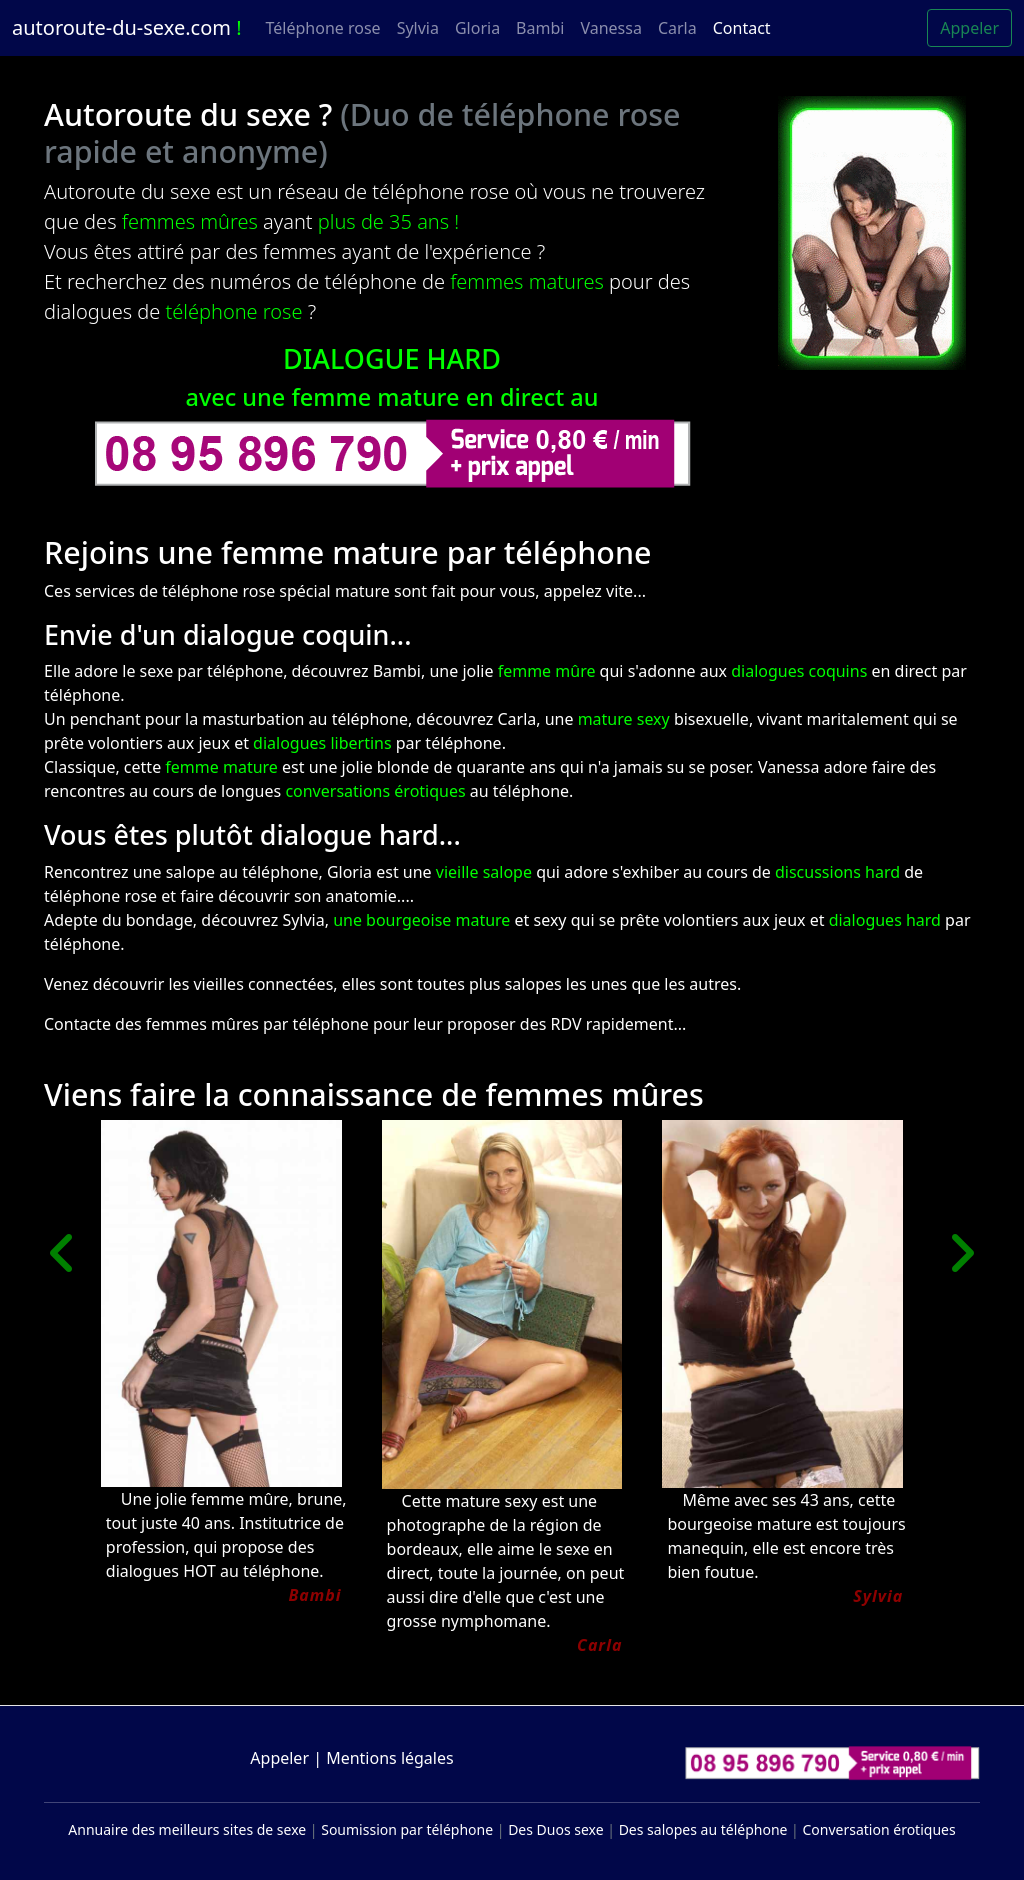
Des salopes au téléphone (703, 1829)
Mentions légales (390, 1758)
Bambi (540, 28)
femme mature (221, 767)
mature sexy (624, 719)
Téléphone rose (323, 28)
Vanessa (610, 28)
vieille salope (486, 872)
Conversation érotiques (878, 1829)
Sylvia (418, 28)
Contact (742, 28)
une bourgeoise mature (421, 920)
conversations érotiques (375, 791)
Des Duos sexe (556, 1829)
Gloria (477, 28)
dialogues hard (885, 920)
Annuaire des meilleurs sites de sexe (187, 1829)
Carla (677, 28)
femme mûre (547, 671)
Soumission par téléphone (407, 1829)
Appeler (969, 28)
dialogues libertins (322, 743)
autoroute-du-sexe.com (127, 27)
